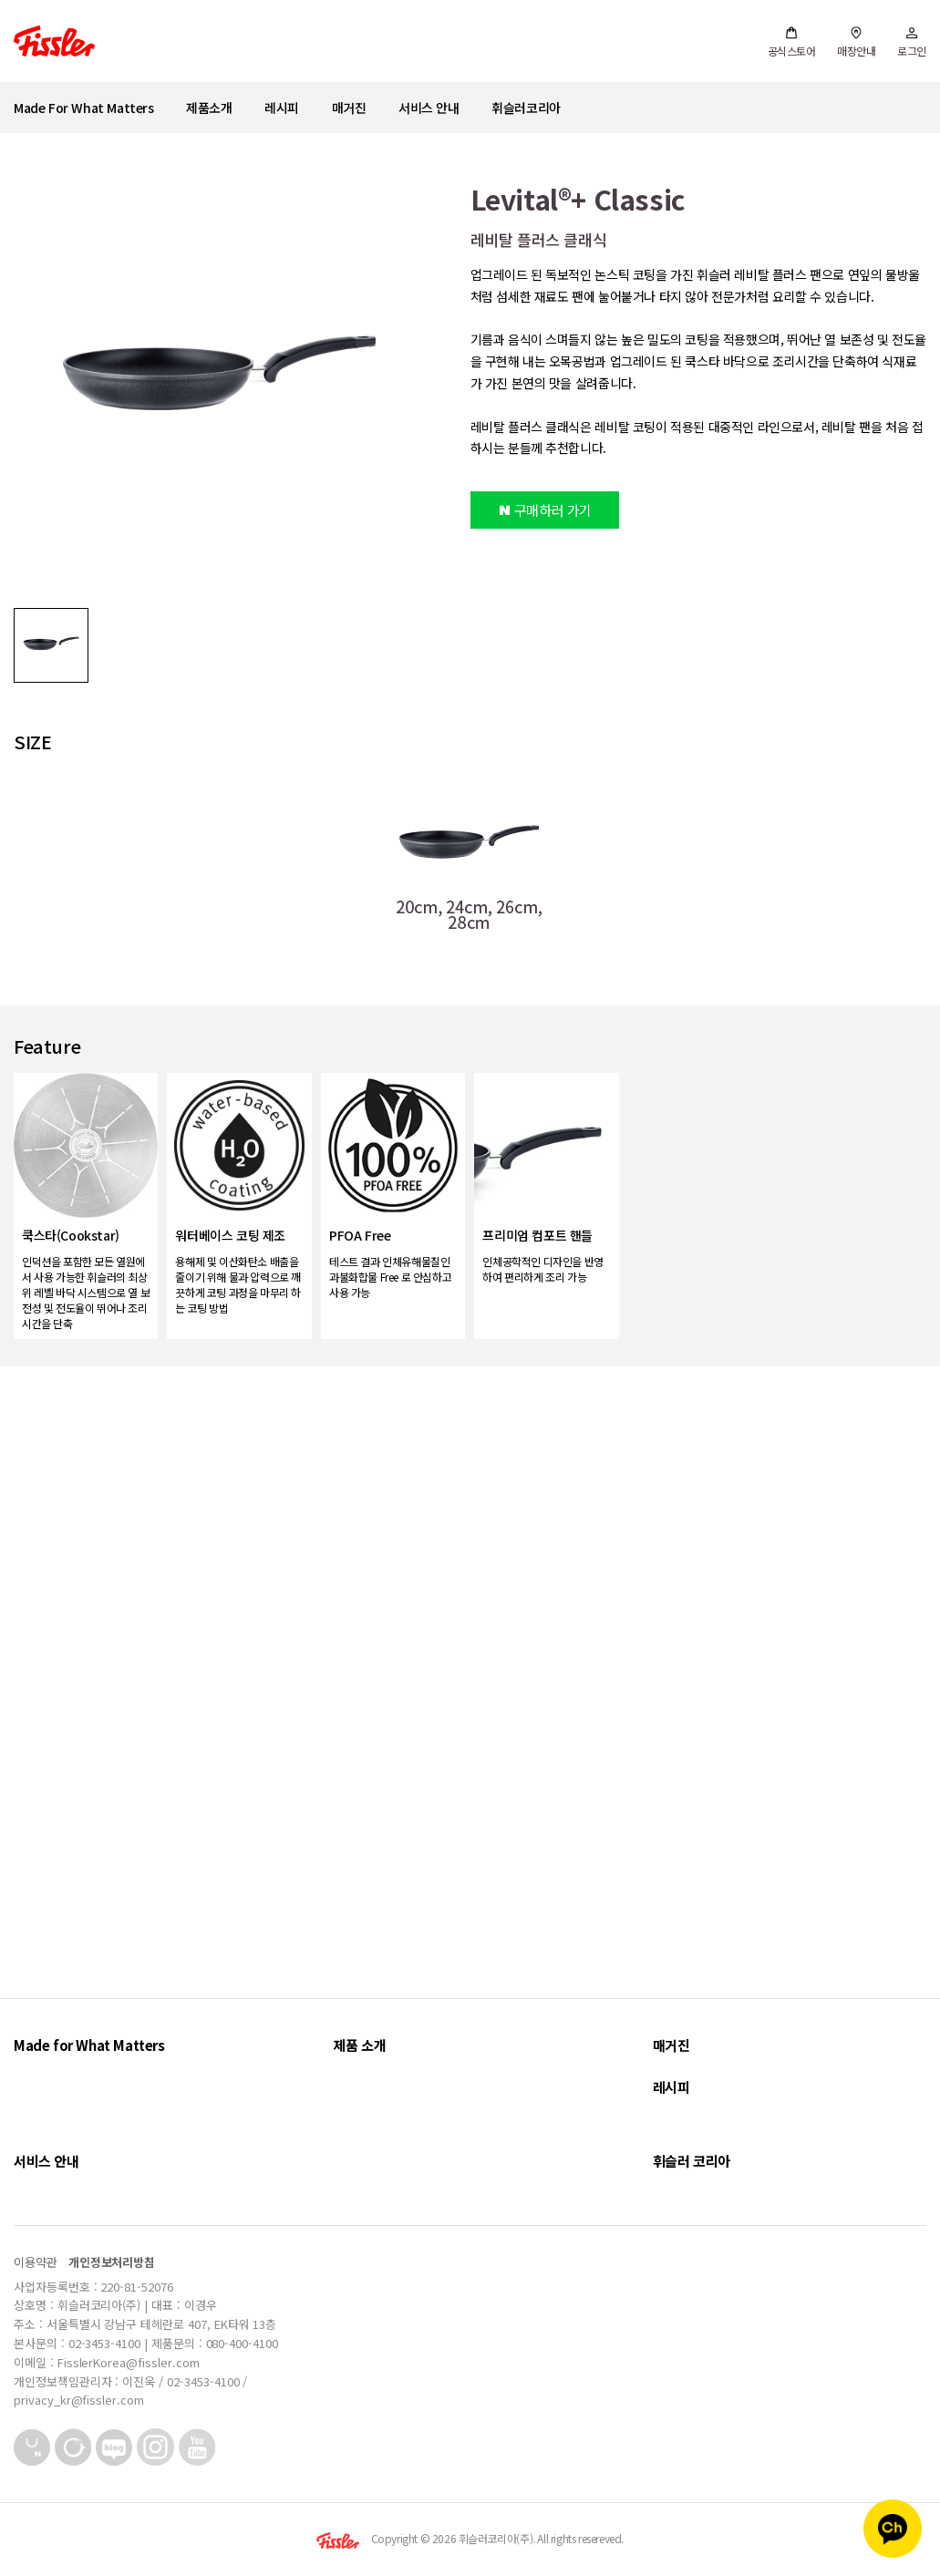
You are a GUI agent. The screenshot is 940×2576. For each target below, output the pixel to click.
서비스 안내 (429, 107)
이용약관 (35, 2262)
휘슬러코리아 (526, 107)
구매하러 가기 (545, 510)
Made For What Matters (84, 107)
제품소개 (209, 107)
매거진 (349, 107)
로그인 (911, 42)
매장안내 (856, 42)
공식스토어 (792, 42)
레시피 (281, 107)
